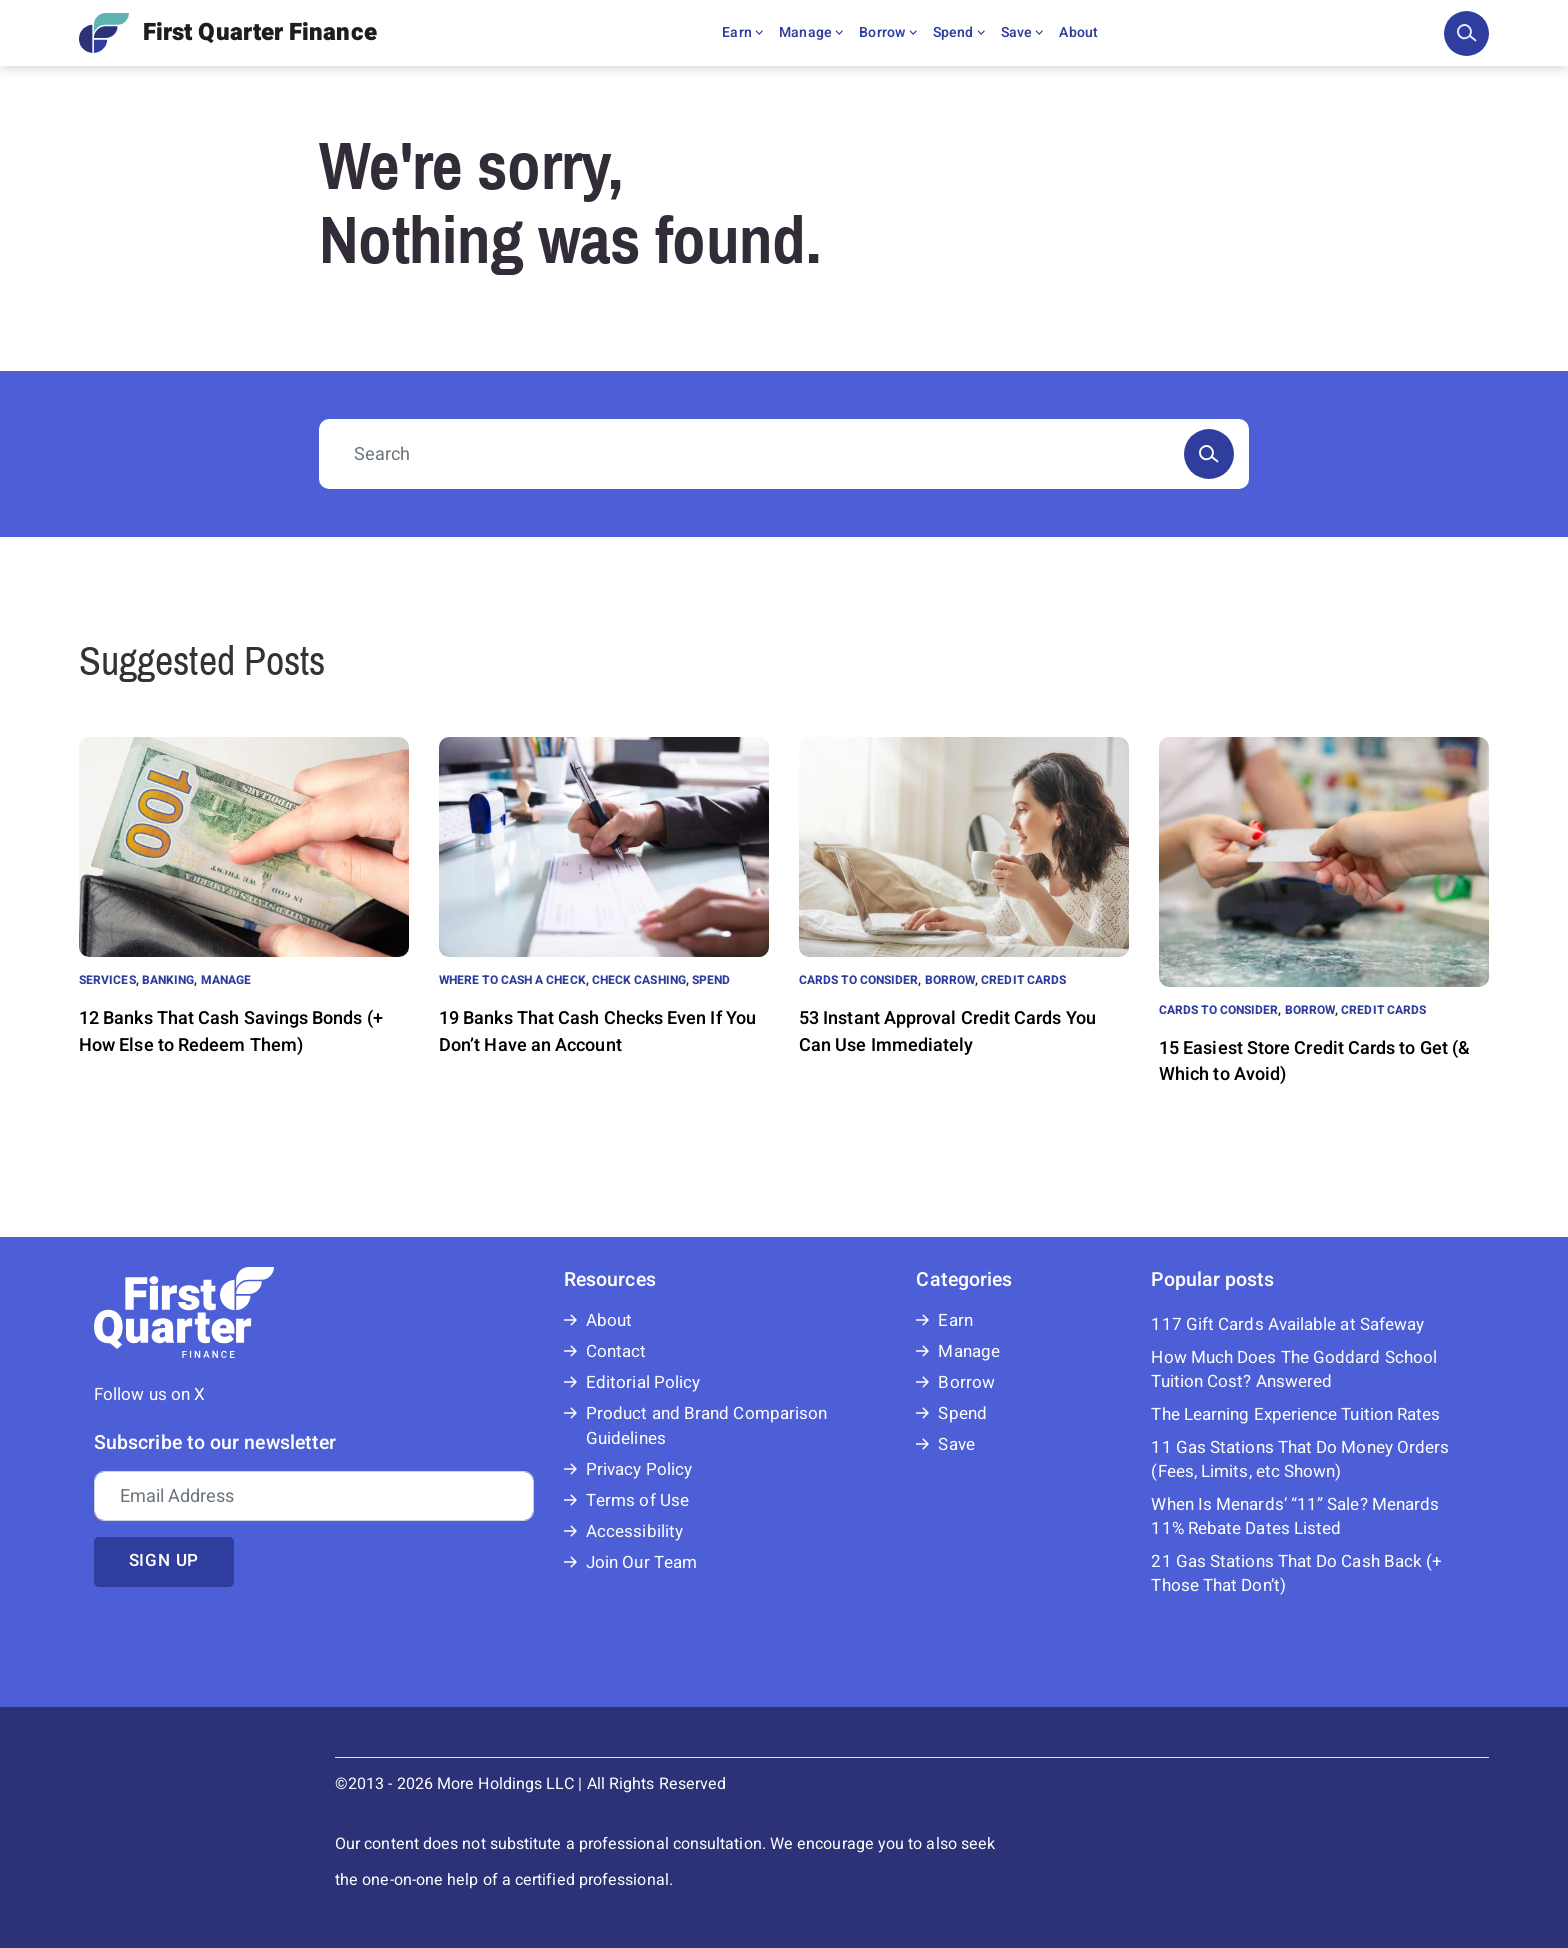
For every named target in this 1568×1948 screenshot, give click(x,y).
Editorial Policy (643, 1382)
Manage (811, 32)
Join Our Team (641, 1562)
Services (107, 980)
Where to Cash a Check (512, 980)
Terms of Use (637, 1500)
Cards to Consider (858, 980)
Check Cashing (639, 980)
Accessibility (634, 1531)
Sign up (164, 1560)
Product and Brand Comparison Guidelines (706, 1426)
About (1078, 32)
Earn (742, 32)
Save (1022, 32)
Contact (616, 1351)
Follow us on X (149, 1394)
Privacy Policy (639, 1469)
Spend (959, 32)
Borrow (887, 32)
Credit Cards (1023, 980)
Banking (168, 980)
